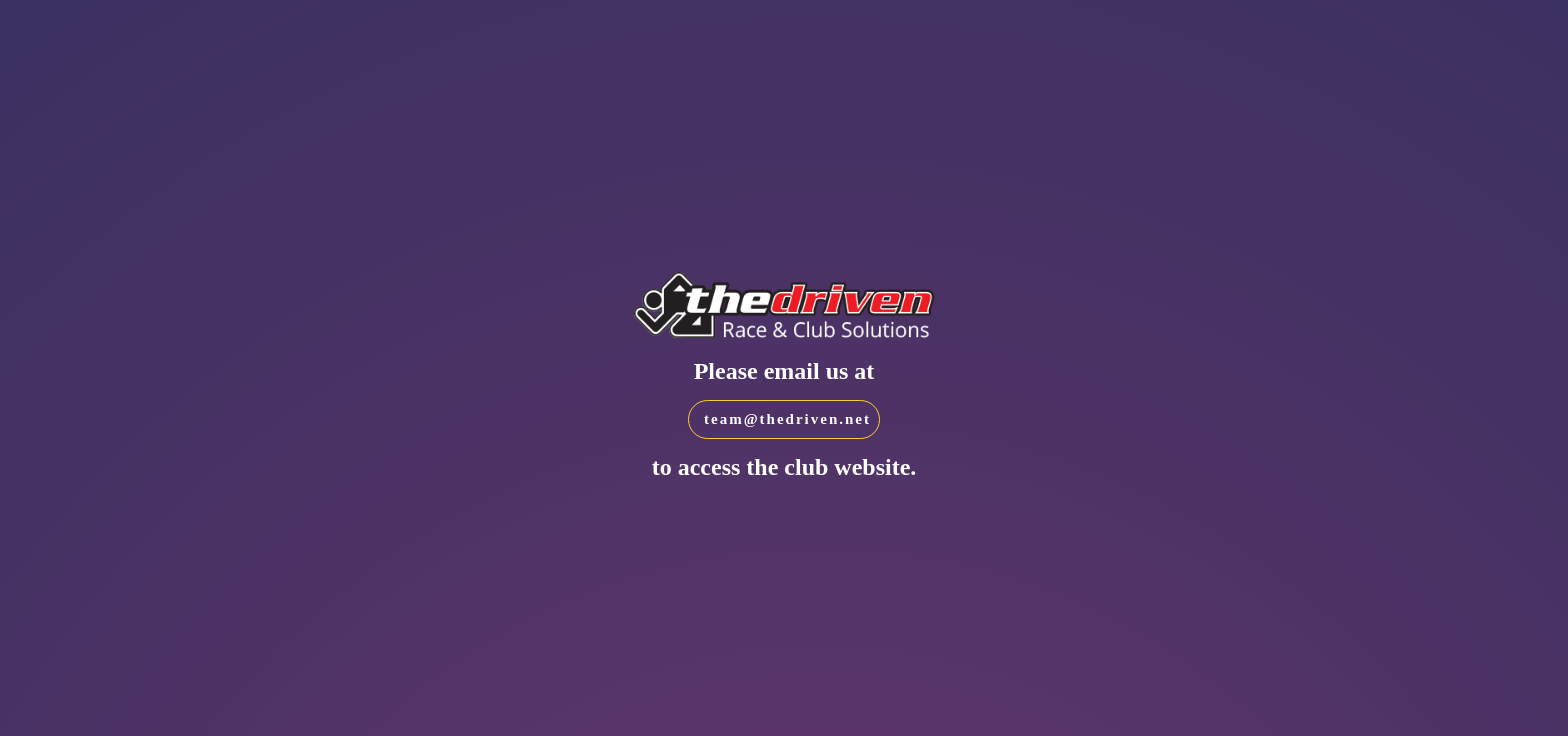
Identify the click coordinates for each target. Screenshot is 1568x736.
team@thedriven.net (787, 419)
